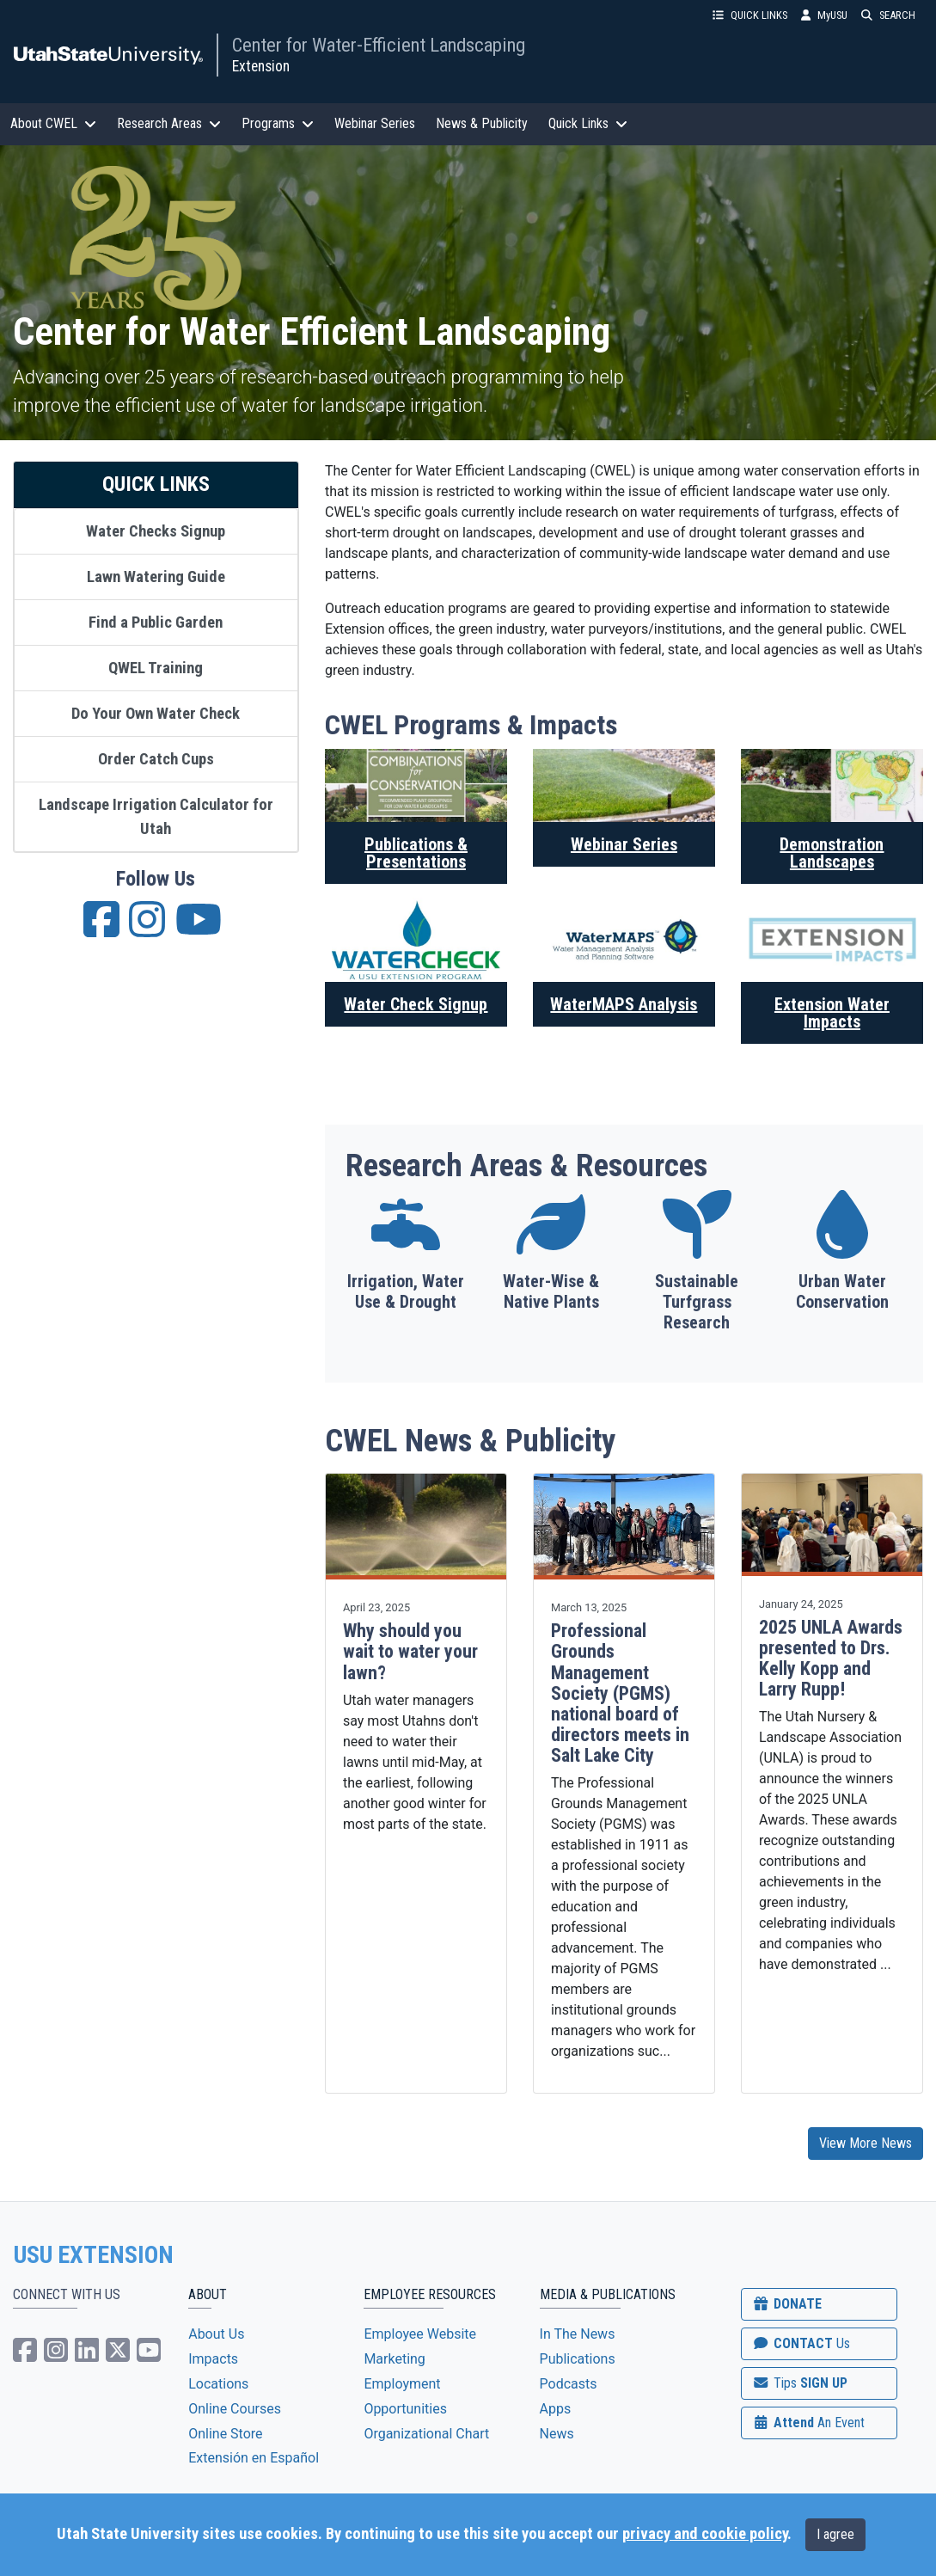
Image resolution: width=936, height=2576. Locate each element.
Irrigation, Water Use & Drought (405, 1291)
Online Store (225, 2434)
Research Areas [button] (169, 123)
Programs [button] (278, 123)
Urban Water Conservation (842, 1291)
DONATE (786, 2304)
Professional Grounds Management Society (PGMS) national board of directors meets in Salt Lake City (620, 1693)
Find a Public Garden (156, 622)
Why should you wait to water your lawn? (410, 1651)
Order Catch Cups (156, 759)
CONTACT (800, 2343)
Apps (556, 2409)
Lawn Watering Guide (156, 576)
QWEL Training (155, 668)
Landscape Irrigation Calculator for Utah (156, 816)
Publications (577, 2359)
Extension (261, 66)
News (557, 2434)
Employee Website (420, 2334)
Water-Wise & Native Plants (551, 1291)
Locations (218, 2384)
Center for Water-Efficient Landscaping (378, 45)
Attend (808, 2422)
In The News (577, 2334)
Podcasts (568, 2384)
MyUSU (824, 15)
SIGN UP (799, 2383)
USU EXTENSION (94, 2255)
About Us (216, 2334)
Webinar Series (374, 123)
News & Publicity (482, 123)
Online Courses (234, 2409)
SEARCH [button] (888, 15)
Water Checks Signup (155, 531)
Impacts (213, 2359)
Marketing (394, 2359)
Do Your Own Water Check (155, 713)
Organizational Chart (426, 2434)
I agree (835, 2534)
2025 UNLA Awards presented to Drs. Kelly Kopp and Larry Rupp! (830, 1658)
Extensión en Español (253, 2458)
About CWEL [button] (53, 123)
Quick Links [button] (587, 123)
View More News (865, 2143)
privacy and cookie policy (704, 2533)
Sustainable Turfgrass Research (696, 1302)
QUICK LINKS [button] (750, 15)
